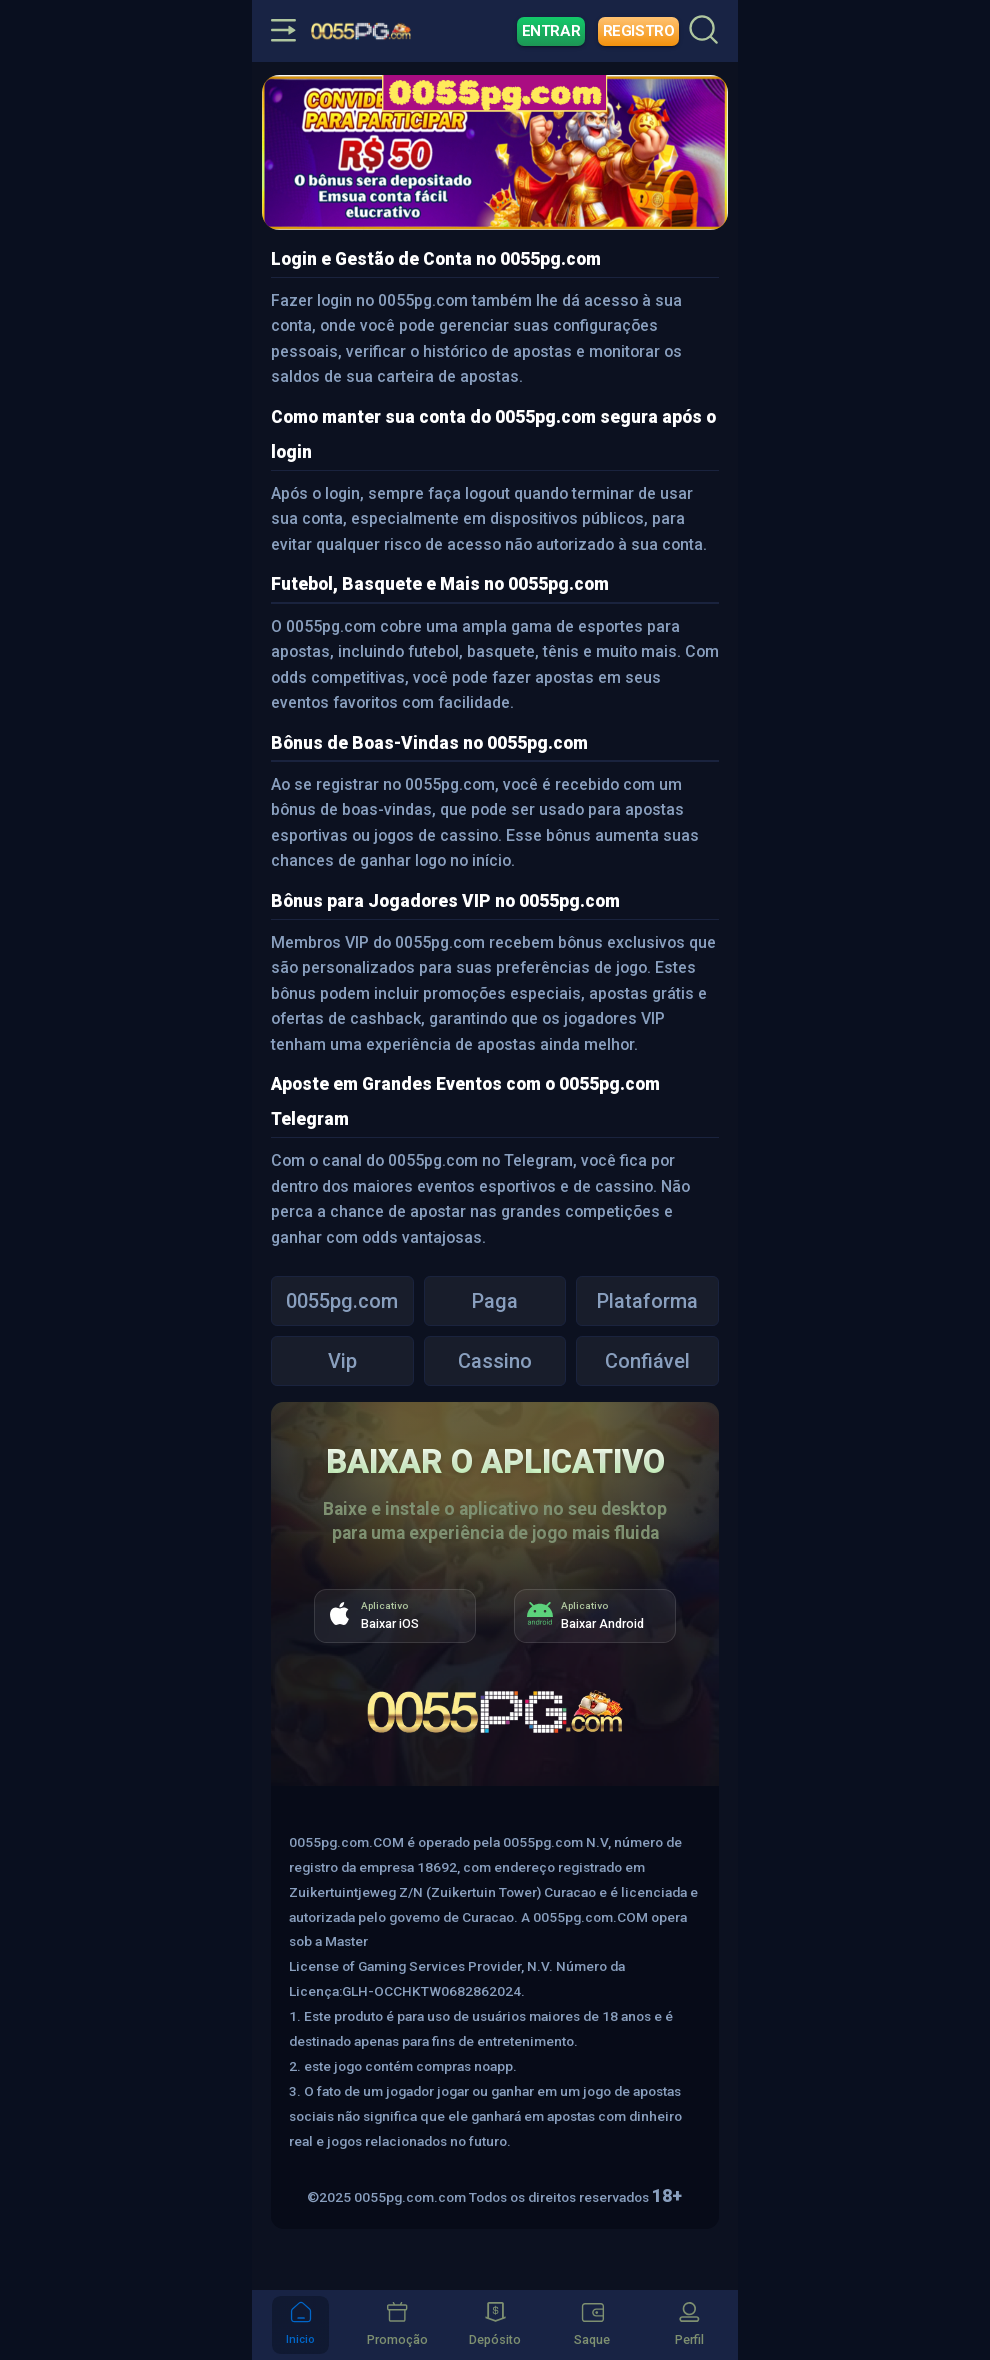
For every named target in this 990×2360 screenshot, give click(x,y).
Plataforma (647, 1301)
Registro (639, 31)
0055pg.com (342, 1301)
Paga (495, 1301)
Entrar (551, 31)
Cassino (495, 1361)
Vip (342, 1361)
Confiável (647, 1361)
